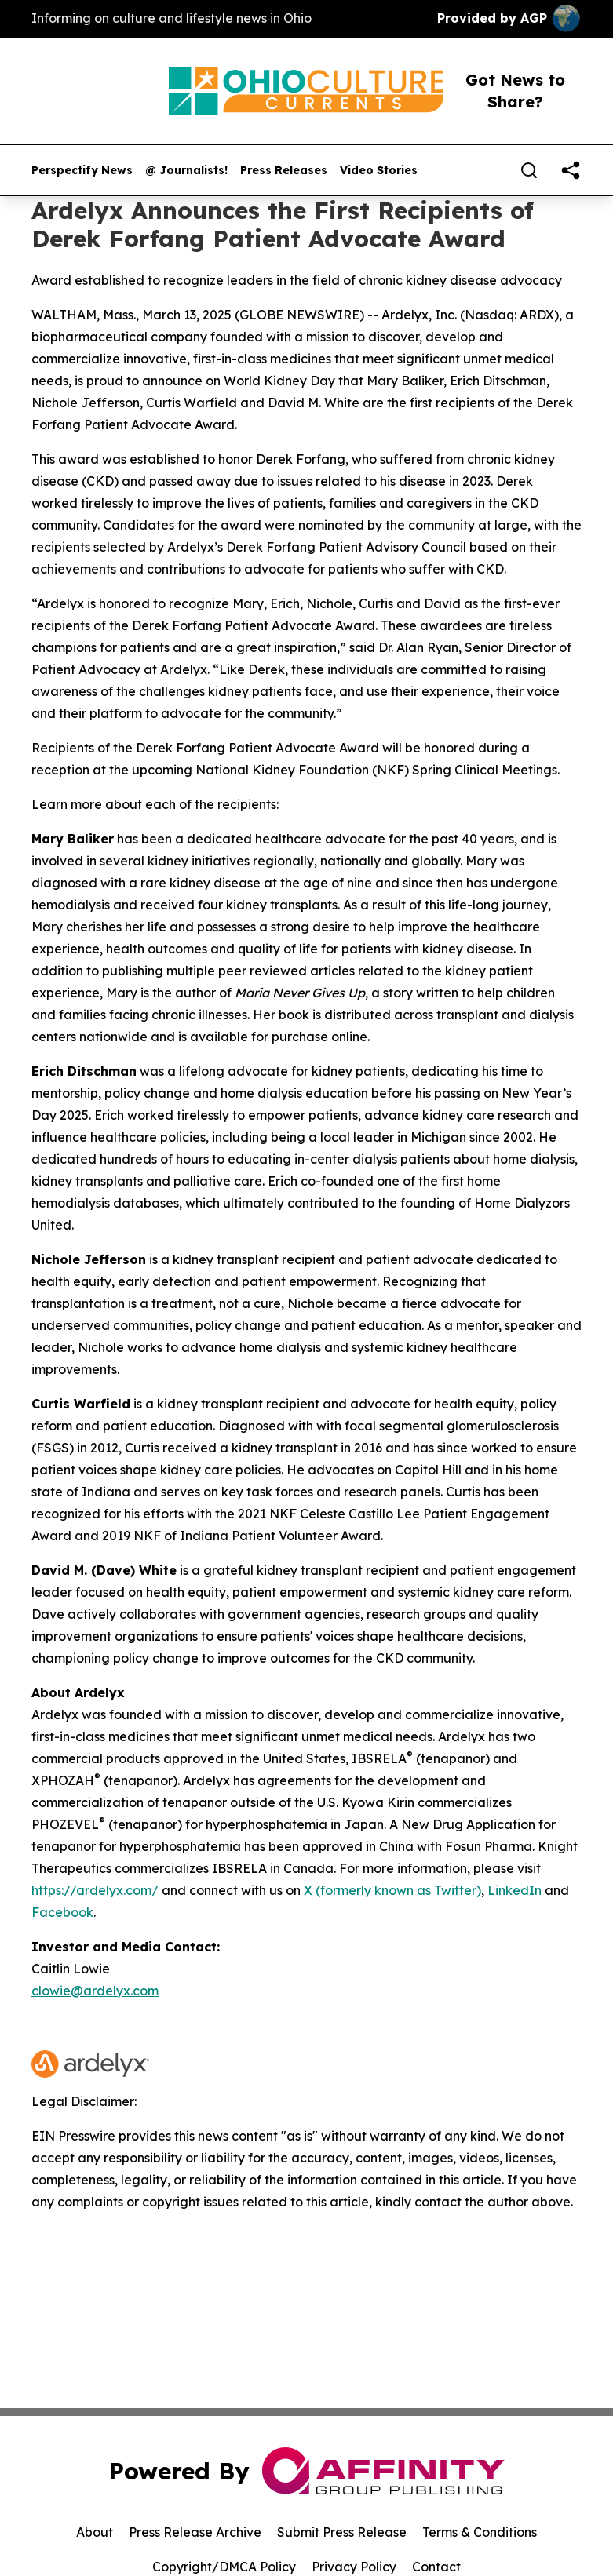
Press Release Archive (195, 2532)
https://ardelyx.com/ (95, 1890)
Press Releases (283, 170)
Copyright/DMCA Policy (224, 2566)
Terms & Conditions (479, 2532)
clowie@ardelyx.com (95, 1990)
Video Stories (379, 170)
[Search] (529, 170)
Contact (436, 2566)
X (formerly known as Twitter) (392, 1890)
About (94, 2532)
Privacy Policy (354, 2566)
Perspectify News (82, 170)
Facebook (62, 1912)
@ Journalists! (186, 170)
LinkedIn (514, 1890)
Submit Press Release (342, 2532)
